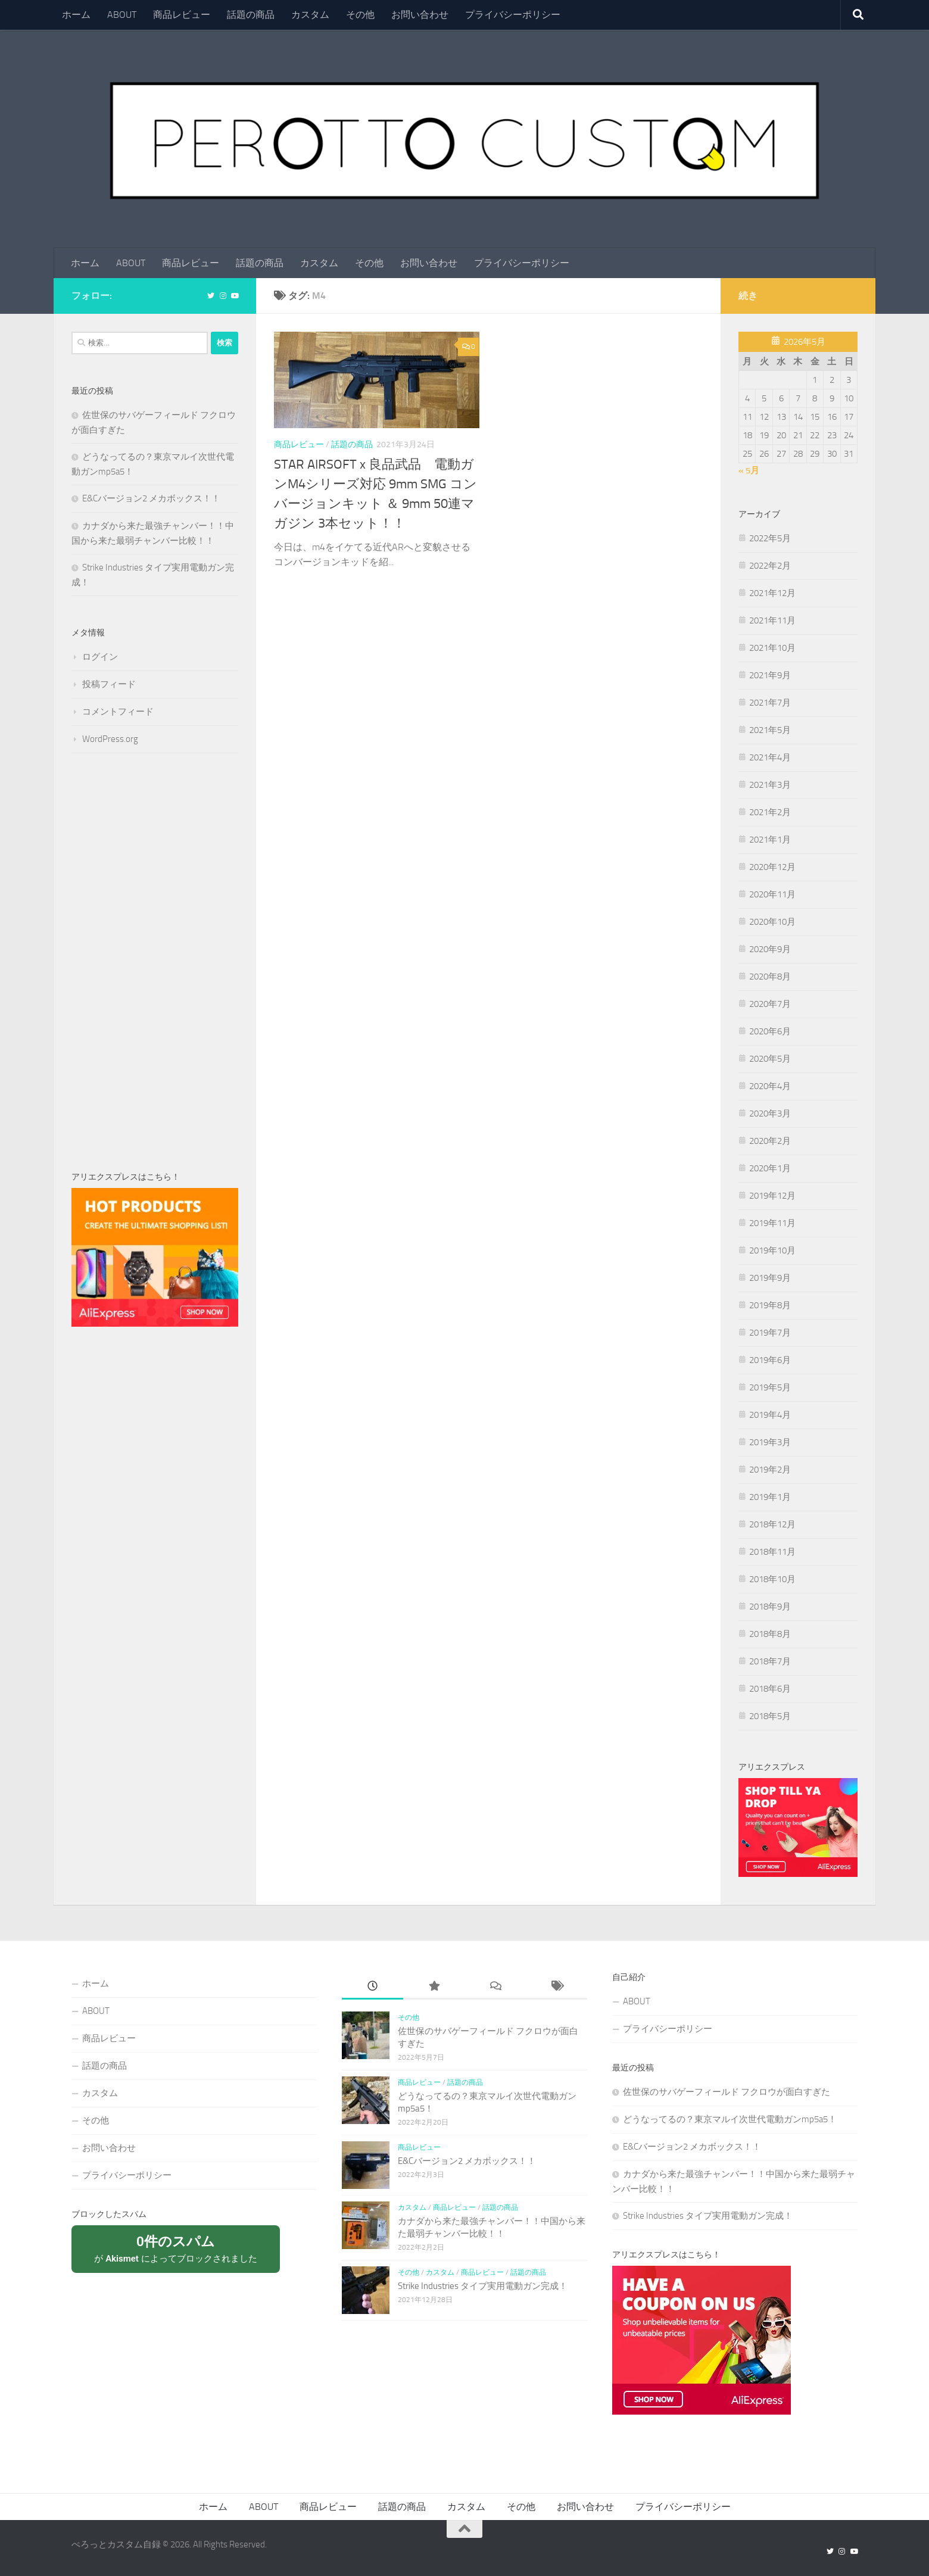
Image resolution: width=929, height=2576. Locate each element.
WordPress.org (110, 739)
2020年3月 (770, 1113)
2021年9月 (770, 675)
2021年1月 (770, 839)
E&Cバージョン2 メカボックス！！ (151, 498)
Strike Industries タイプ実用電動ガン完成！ (483, 2286)
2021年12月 (772, 593)
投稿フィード (109, 684)
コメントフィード (118, 711)
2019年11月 (772, 1223)
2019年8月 (770, 1305)
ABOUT (121, 14)
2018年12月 (772, 1524)
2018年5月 (770, 1716)
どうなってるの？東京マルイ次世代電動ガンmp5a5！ (730, 2120)
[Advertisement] (154, 961)
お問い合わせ (419, 14)
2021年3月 (770, 784)
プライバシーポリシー (512, 14)
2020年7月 (770, 1004)
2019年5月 (770, 1387)
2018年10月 (772, 1579)
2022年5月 (770, 538)
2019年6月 (770, 1360)
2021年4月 (770, 757)
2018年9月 (770, 1606)
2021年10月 (772, 648)
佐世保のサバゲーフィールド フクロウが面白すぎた (726, 2092)
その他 (360, 14)
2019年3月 (770, 1442)
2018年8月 (770, 1634)
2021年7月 (770, 702)
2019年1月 (770, 1497)
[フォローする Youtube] (234, 296)
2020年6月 (770, 1031)
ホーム (76, 14)
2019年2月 (770, 1469)
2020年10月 (772, 921)
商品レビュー (181, 14)
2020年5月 (770, 1058)
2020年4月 (770, 1086)
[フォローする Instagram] (222, 296)
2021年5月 (770, 730)
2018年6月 (770, 1688)
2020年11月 (772, 894)
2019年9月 (770, 1278)
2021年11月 (772, 620)
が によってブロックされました (176, 2249)
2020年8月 (770, 976)
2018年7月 (770, 1661)
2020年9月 (770, 949)
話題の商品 (251, 14)
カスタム (310, 14)
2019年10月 (772, 1250)
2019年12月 (772, 1195)
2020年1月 (770, 1168)
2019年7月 (770, 1332)
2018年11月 (772, 1551)
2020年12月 (772, 867)
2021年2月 (770, 812)
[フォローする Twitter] (210, 296)
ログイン (100, 656)
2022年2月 (770, 565)
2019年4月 (770, 1414)
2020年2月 (770, 1141)
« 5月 (748, 470)
